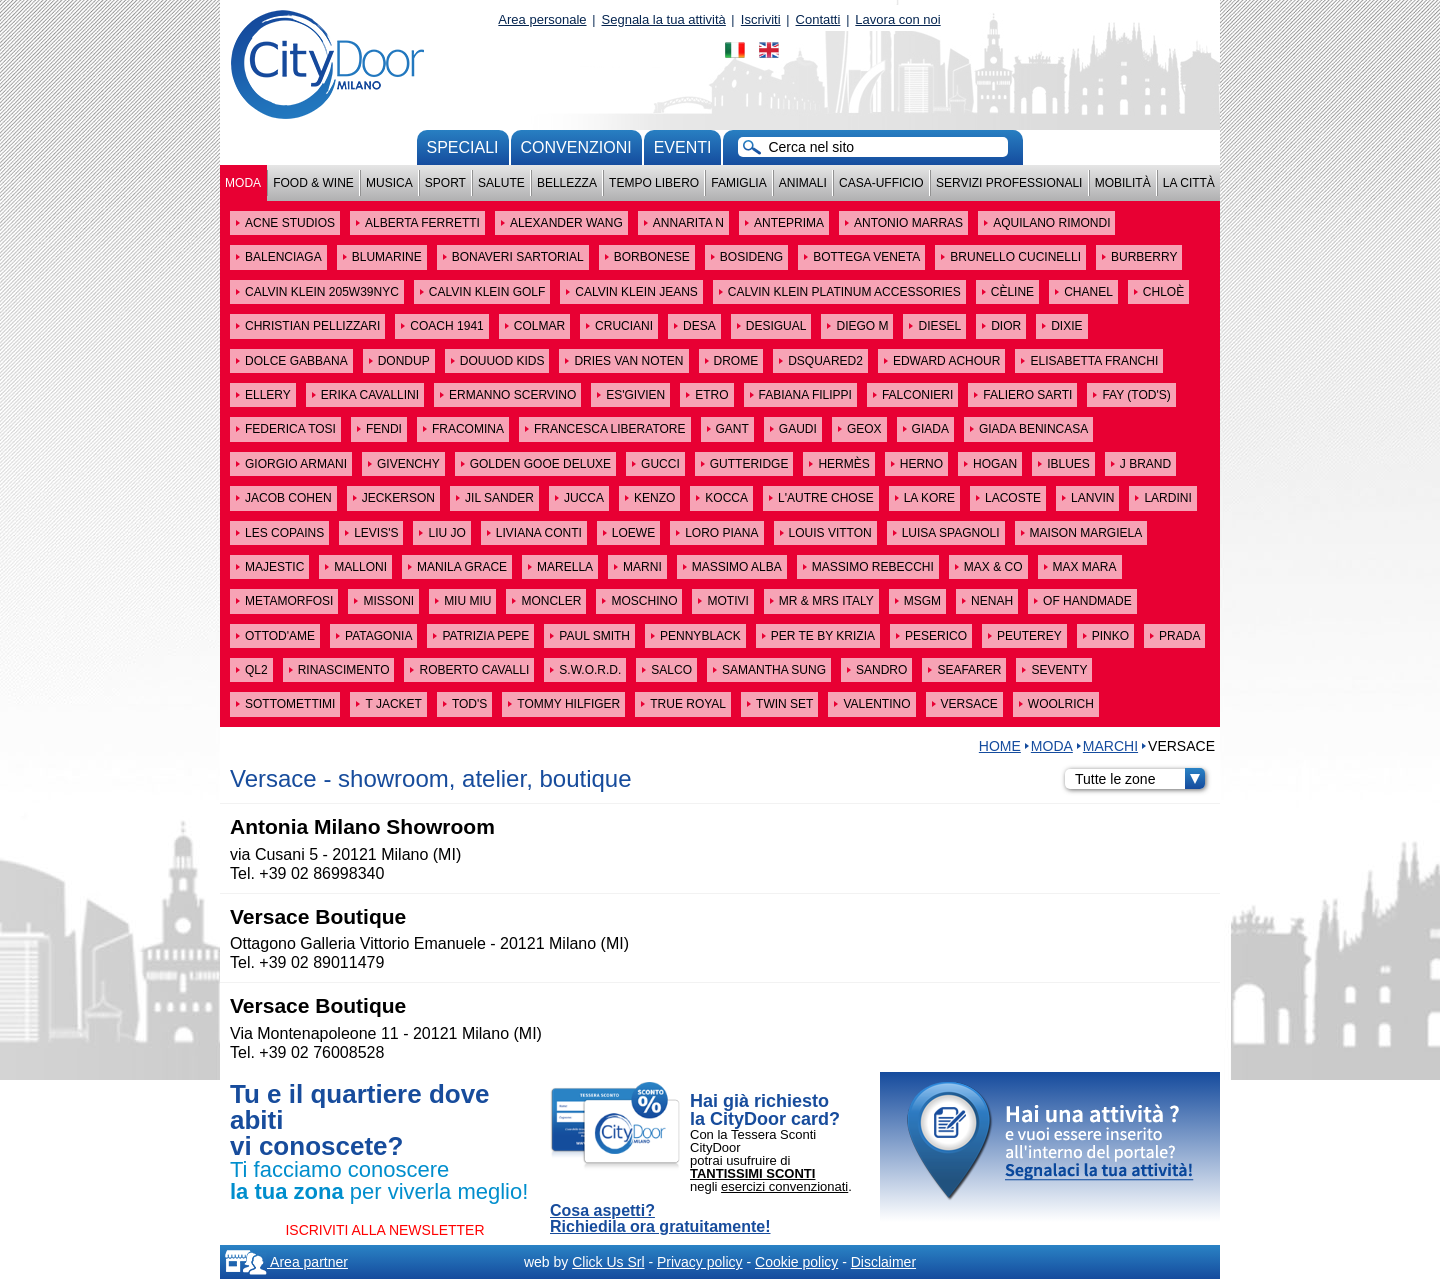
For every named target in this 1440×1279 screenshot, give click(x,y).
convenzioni (576, 147)
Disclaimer (883, 1262)
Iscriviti (761, 19)
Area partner (286, 1262)
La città (1189, 183)
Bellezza (567, 183)
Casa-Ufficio (881, 183)
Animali (803, 183)
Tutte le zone (1140, 779)
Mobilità (1123, 183)
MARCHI (1110, 746)
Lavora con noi (897, 19)
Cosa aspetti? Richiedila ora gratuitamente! (660, 1219)
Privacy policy (700, 1262)
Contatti (818, 19)
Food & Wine (313, 183)
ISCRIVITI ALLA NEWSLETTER (384, 1230)
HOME (1000, 746)
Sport (445, 183)
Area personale (542, 19)
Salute (501, 183)
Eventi (683, 147)
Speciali (463, 147)
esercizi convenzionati (784, 1186)
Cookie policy (796, 1262)
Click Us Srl (608, 1262)
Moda (243, 183)
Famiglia (738, 183)
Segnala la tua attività (664, 19)
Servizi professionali (1009, 183)
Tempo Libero (654, 183)
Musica (389, 183)
